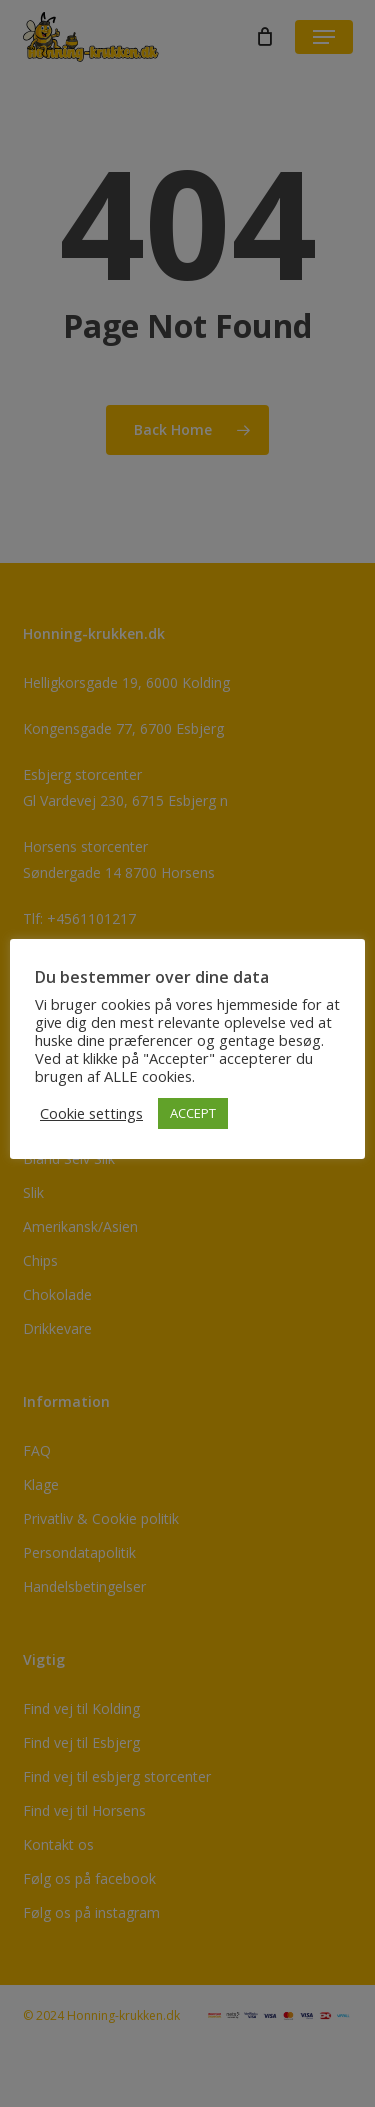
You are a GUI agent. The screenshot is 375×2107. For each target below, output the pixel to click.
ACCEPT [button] (193, 1113)
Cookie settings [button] (91, 1113)
